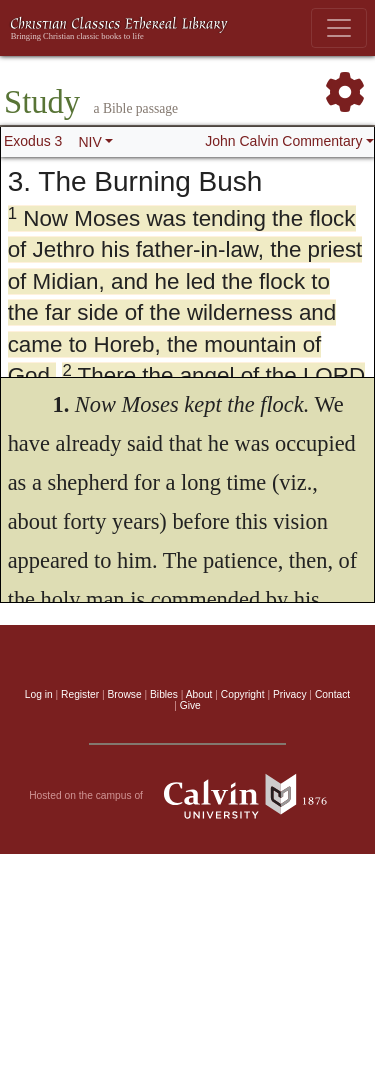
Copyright (243, 694)
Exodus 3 (33, 141)
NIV (89, 142)
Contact (332, 694)
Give (190, 705)
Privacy (290, 694)
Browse (125, 694)
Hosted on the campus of (187, 796)
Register (80, 694)
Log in (39, 694)
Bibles (164, 694)
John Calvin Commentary (283, 141)
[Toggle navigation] (339, 28)
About (199, 694)
